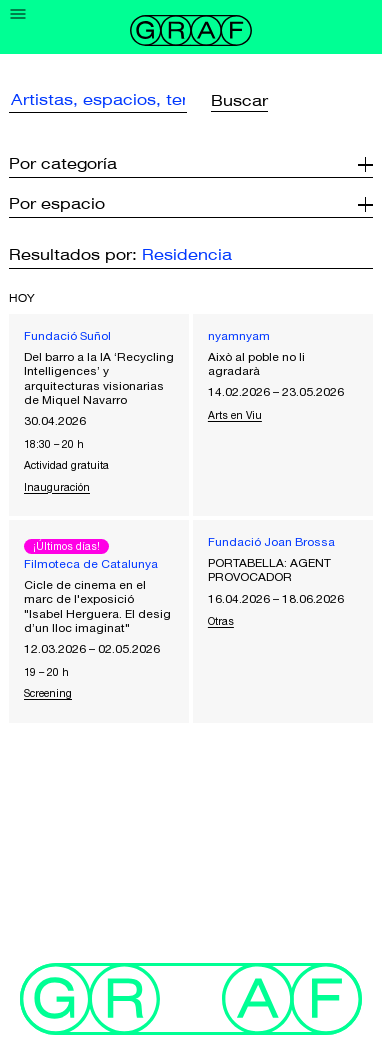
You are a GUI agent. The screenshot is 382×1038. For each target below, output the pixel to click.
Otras (221, 621)
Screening (48, 693)
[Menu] (18, 14)
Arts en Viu (235, 415)
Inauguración (57, 487)
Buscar (239, 101)
